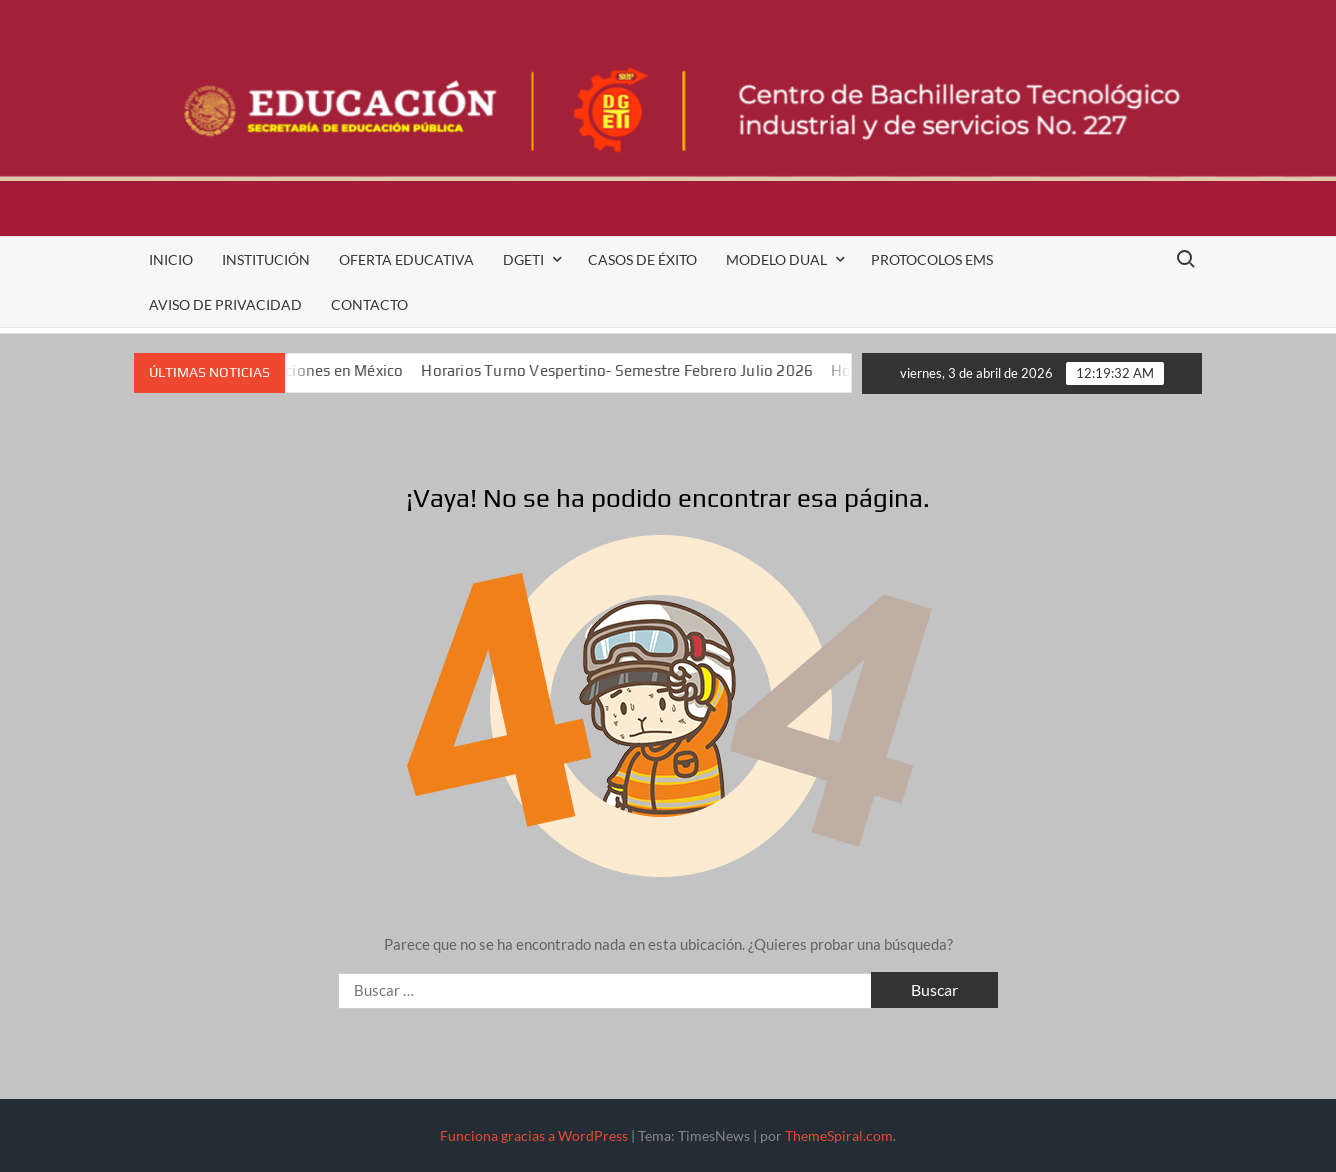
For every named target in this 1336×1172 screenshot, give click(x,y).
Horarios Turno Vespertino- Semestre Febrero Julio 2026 (634, 370)
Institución (266, 259)
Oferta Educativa (406, 259)
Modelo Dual (776, 259)
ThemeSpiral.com (839, 1135)
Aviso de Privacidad (225, 304)
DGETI (523, 259)
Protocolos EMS (932, 259)
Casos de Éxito (642, 259)
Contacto (369, 304)
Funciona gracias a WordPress (534, 1135)
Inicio (171, 259)
